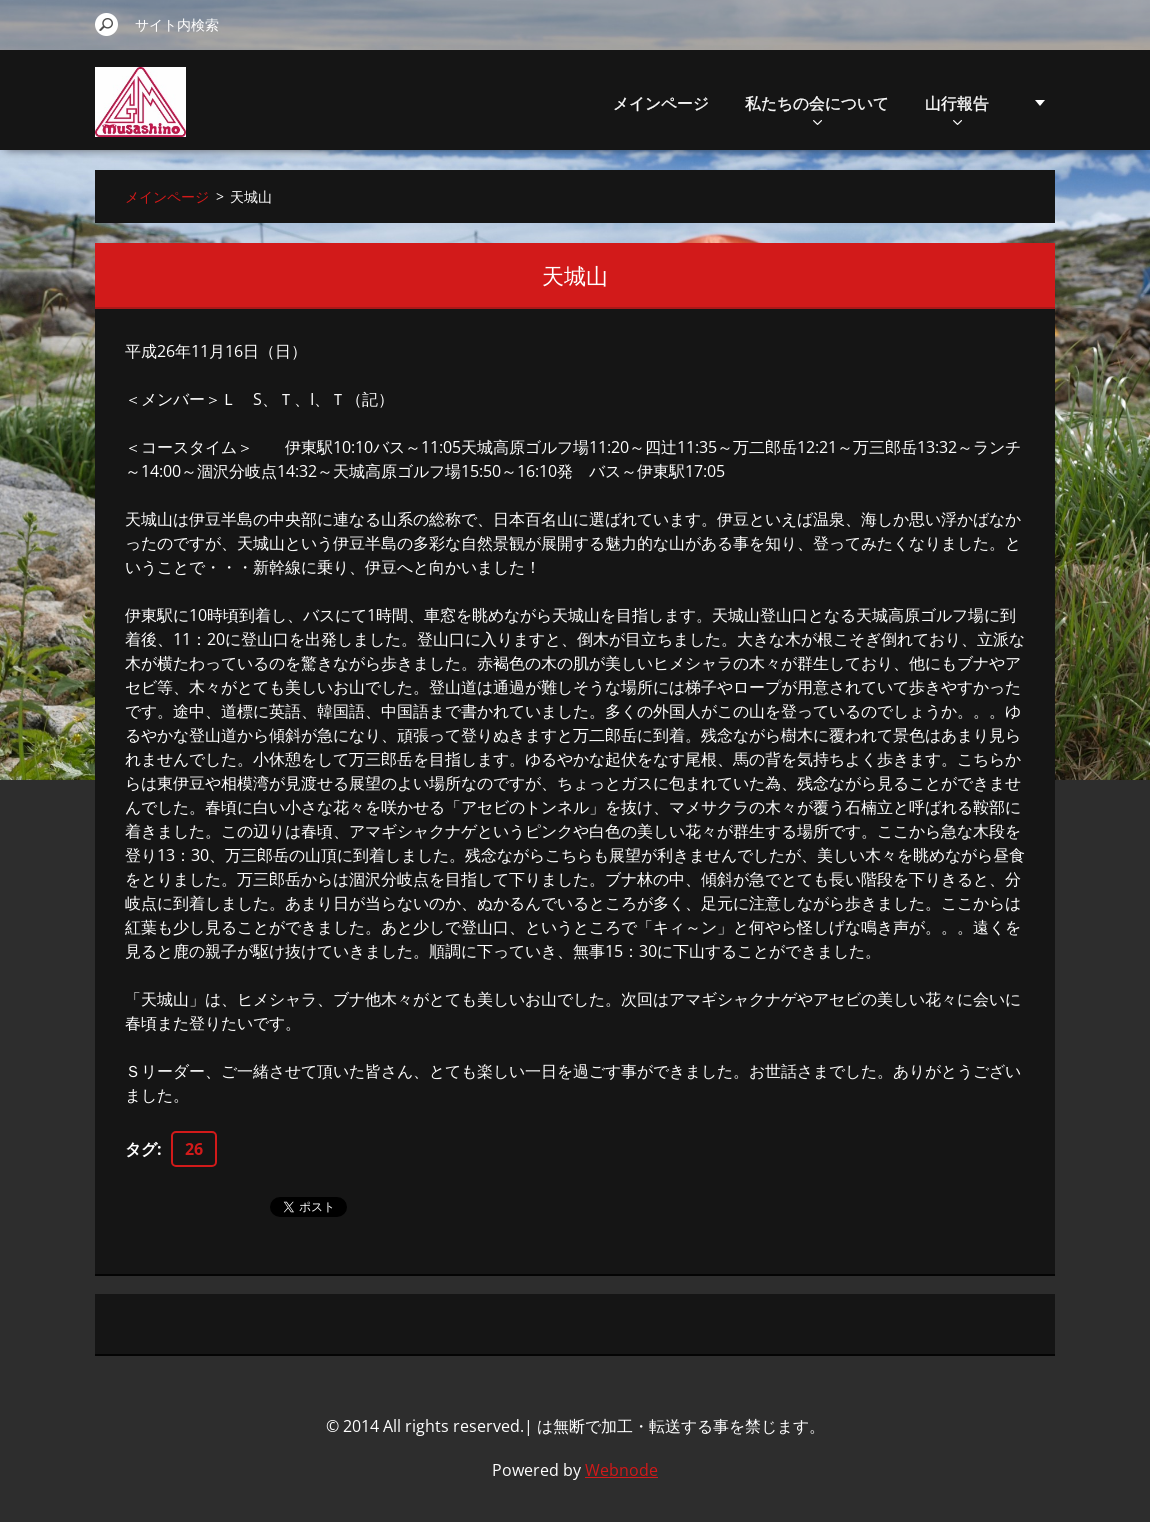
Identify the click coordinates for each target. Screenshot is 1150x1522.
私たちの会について (817, 108)
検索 (107, 24)
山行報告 (957, 108)
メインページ (661, 103)
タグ (141, 1149)
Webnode (621, 1470)
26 (194, 1149)
